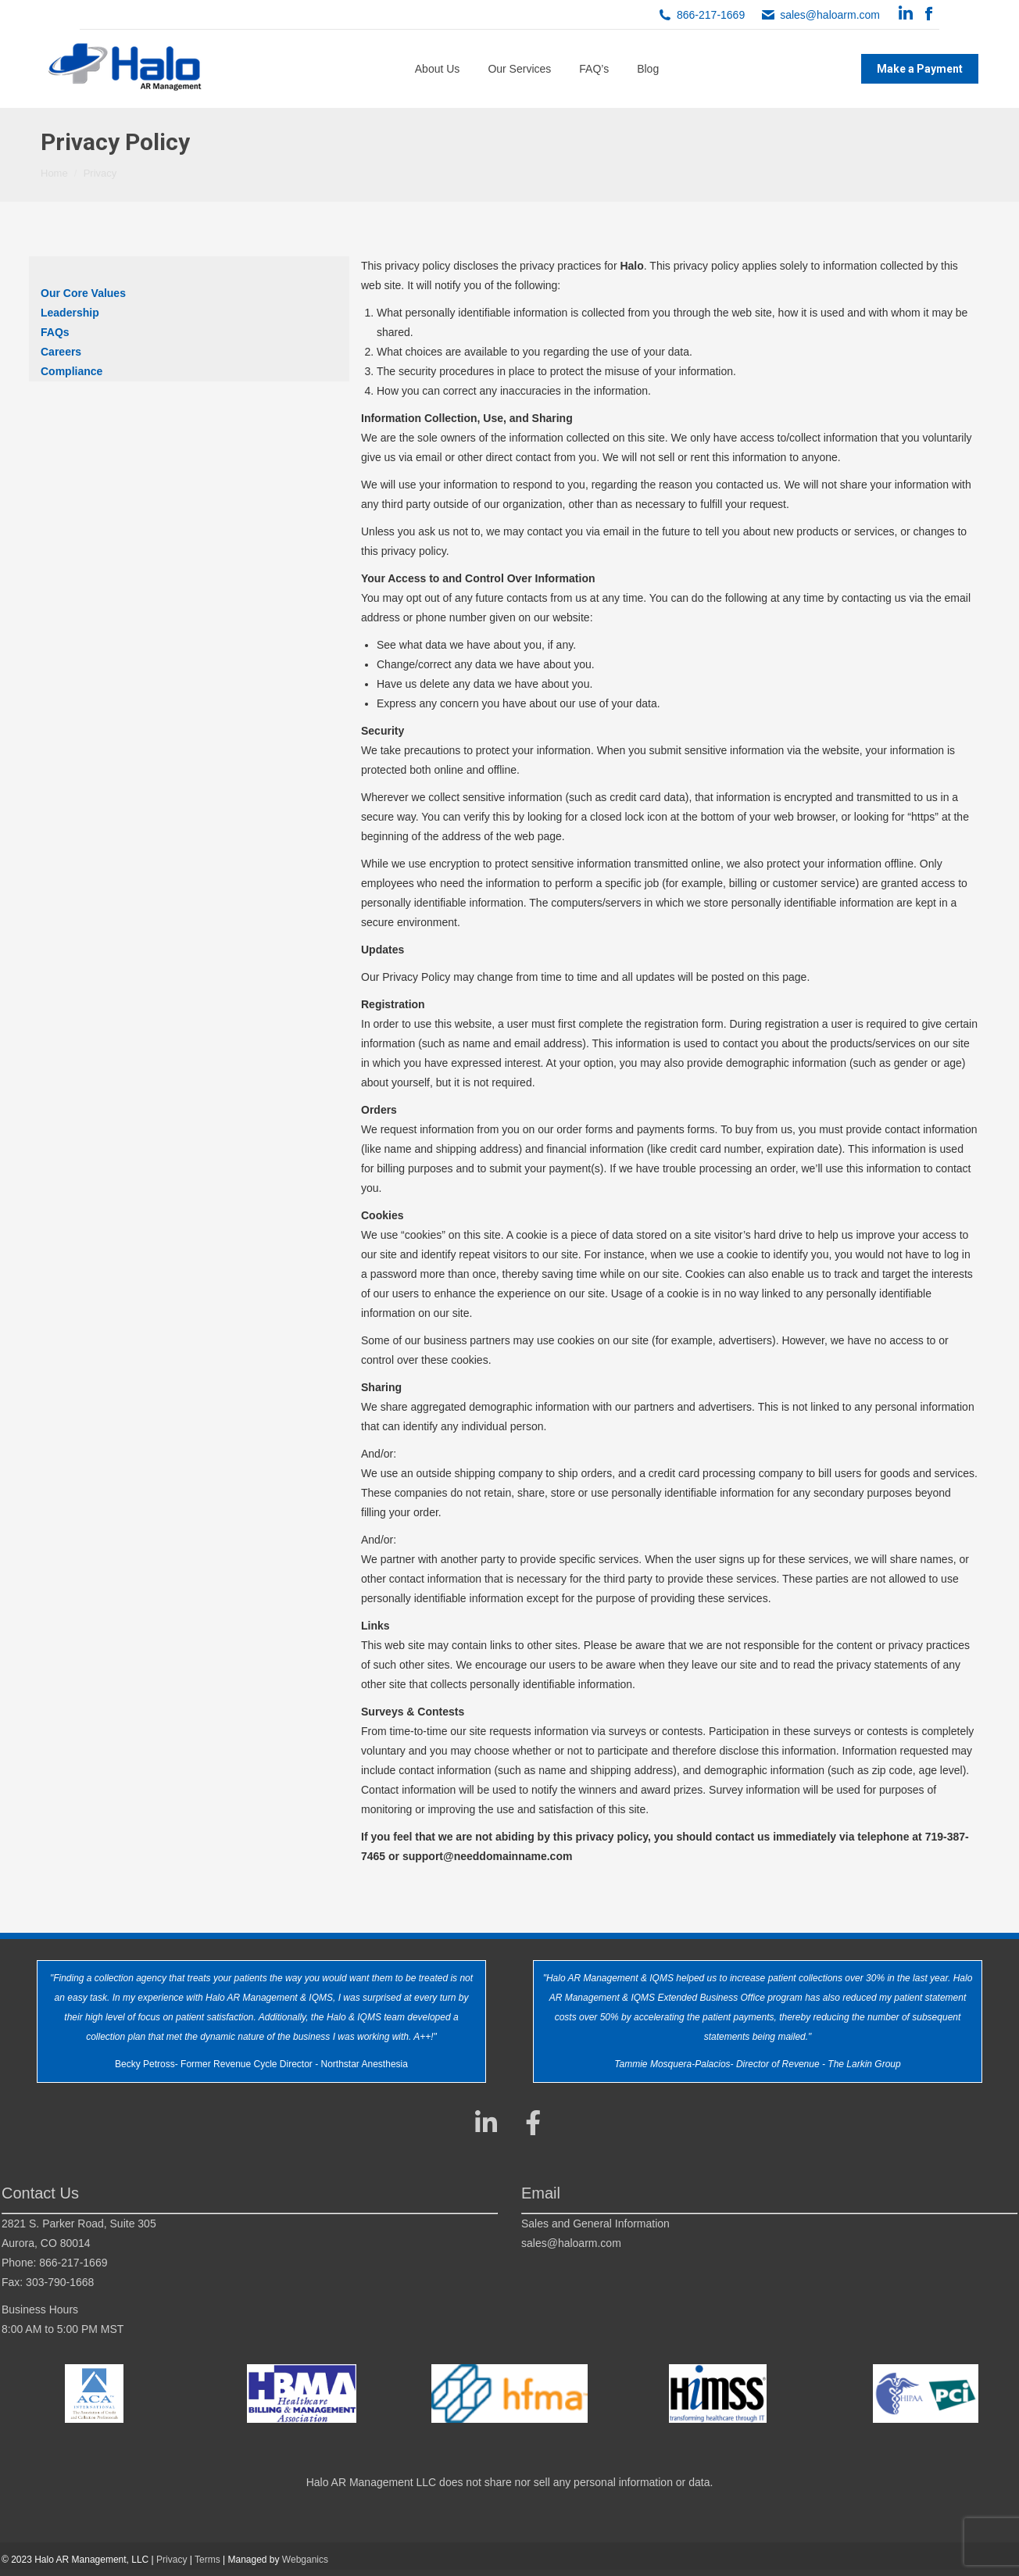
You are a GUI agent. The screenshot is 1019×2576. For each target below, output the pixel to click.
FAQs (55, 332)
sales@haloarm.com (830, 15)
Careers (61, 351)
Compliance (71, 371)
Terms (207, 2559)
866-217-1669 (711, 15)
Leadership (70, 312)
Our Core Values (83, 293)
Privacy (171, 2559)
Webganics (305, 2559)
